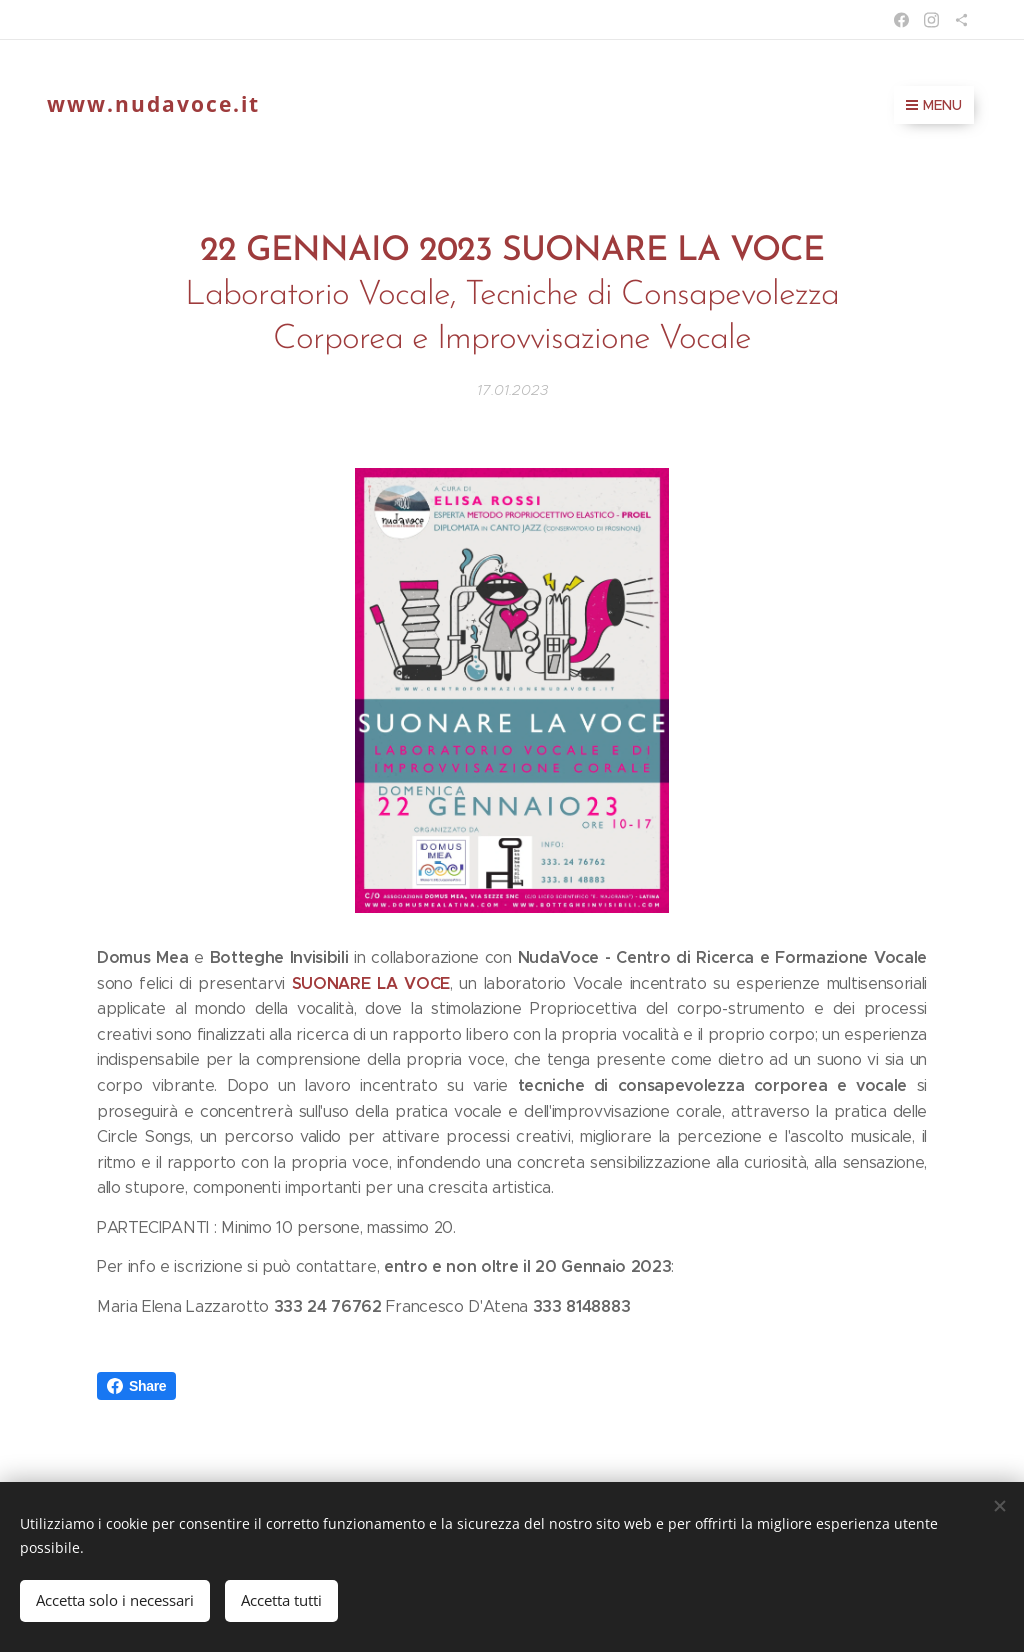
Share (136, 1386)
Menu (934, 105)
